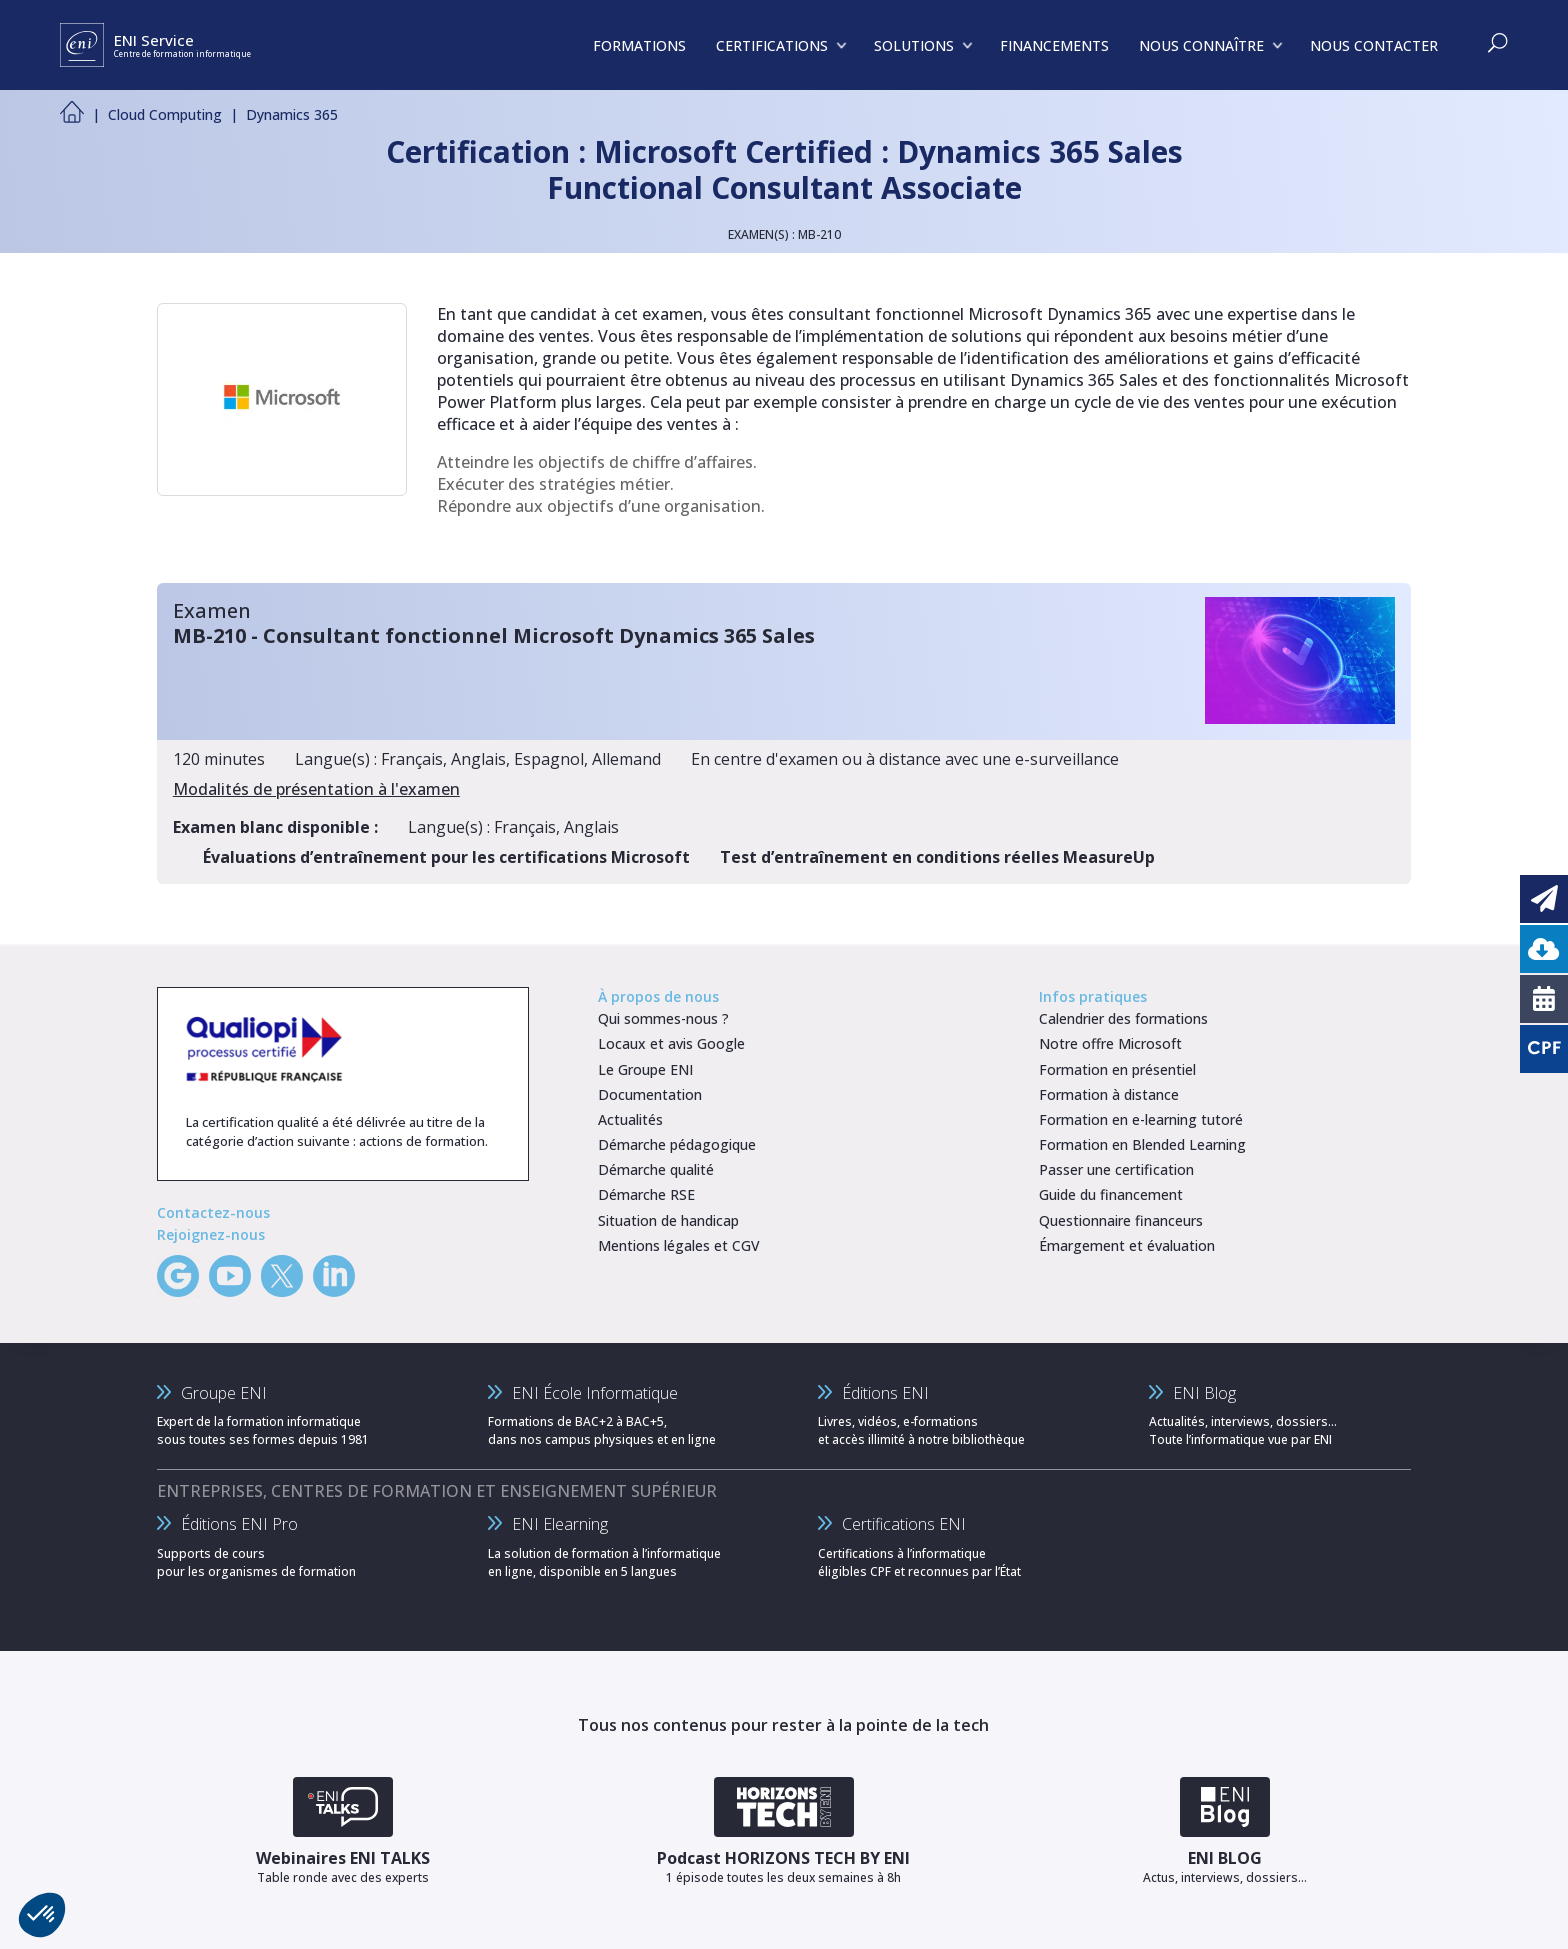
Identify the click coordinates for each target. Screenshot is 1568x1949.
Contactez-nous (213, 1212)
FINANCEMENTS (1054, 45)
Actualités (630, 1119)
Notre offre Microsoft (1110, 1043)
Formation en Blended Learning (1142, 1144)
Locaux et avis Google (671, 1043)
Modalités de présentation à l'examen (316, 789)
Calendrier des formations (1123, 1018)
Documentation (650, 1094)
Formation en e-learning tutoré (1141, 1119)
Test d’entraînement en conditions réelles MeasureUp (937, 857)
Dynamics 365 (292, 114)
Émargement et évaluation (1127, 1245)
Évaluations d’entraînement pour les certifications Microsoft (446, 857)
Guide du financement (1111, 1194)
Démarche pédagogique (677, 1144)
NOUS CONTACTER (1374, 45)
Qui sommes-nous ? (663, 1018)
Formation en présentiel (1117, 1069)
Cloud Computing (165, 114)
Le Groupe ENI (645, 1069)
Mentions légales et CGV (679, 1245)
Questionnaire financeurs (1121, 1220)
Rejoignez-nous (211, 1234)
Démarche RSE (646, 1194)
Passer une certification (1116, 1169)
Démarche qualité (656, 1169)
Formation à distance (1109, 1094)
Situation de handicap (668, 1220)
